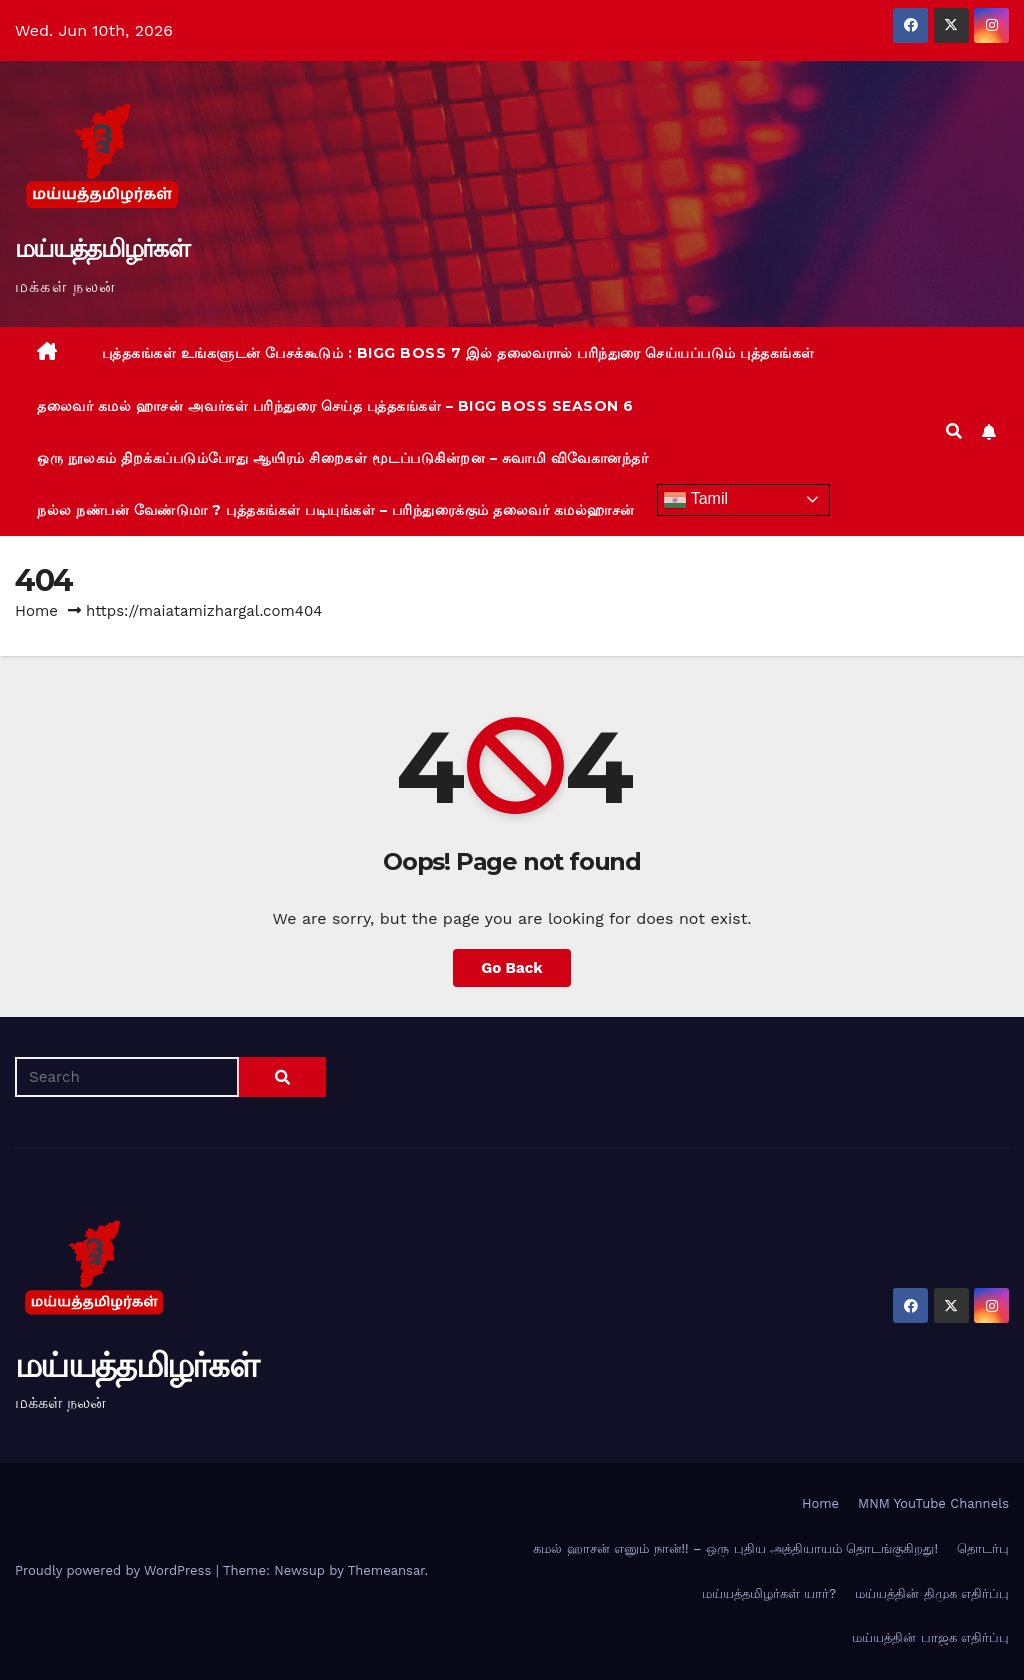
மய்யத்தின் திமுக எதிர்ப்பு (932, 1593)
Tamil (696, 500)
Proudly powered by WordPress (115, 1570)
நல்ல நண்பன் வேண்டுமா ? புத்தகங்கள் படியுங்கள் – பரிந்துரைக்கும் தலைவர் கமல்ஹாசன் (336, 510)
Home (36, 611)
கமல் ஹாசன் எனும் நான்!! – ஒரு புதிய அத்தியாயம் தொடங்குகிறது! (735, 1548)
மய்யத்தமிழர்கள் (102, 248)
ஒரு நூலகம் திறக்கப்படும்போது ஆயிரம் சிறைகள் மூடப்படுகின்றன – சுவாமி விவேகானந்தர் (342, 458)
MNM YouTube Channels (933, 1503)
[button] (954, 431)
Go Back (512, 968)
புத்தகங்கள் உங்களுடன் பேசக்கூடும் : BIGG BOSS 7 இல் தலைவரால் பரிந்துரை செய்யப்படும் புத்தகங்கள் (458, 353)
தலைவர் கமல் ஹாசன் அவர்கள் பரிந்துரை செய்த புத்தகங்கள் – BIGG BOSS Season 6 (335, 406)
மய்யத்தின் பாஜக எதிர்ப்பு (930, 1637)
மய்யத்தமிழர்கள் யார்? (769, 1593)
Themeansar (386, 1570)
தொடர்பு (983, 1548)
